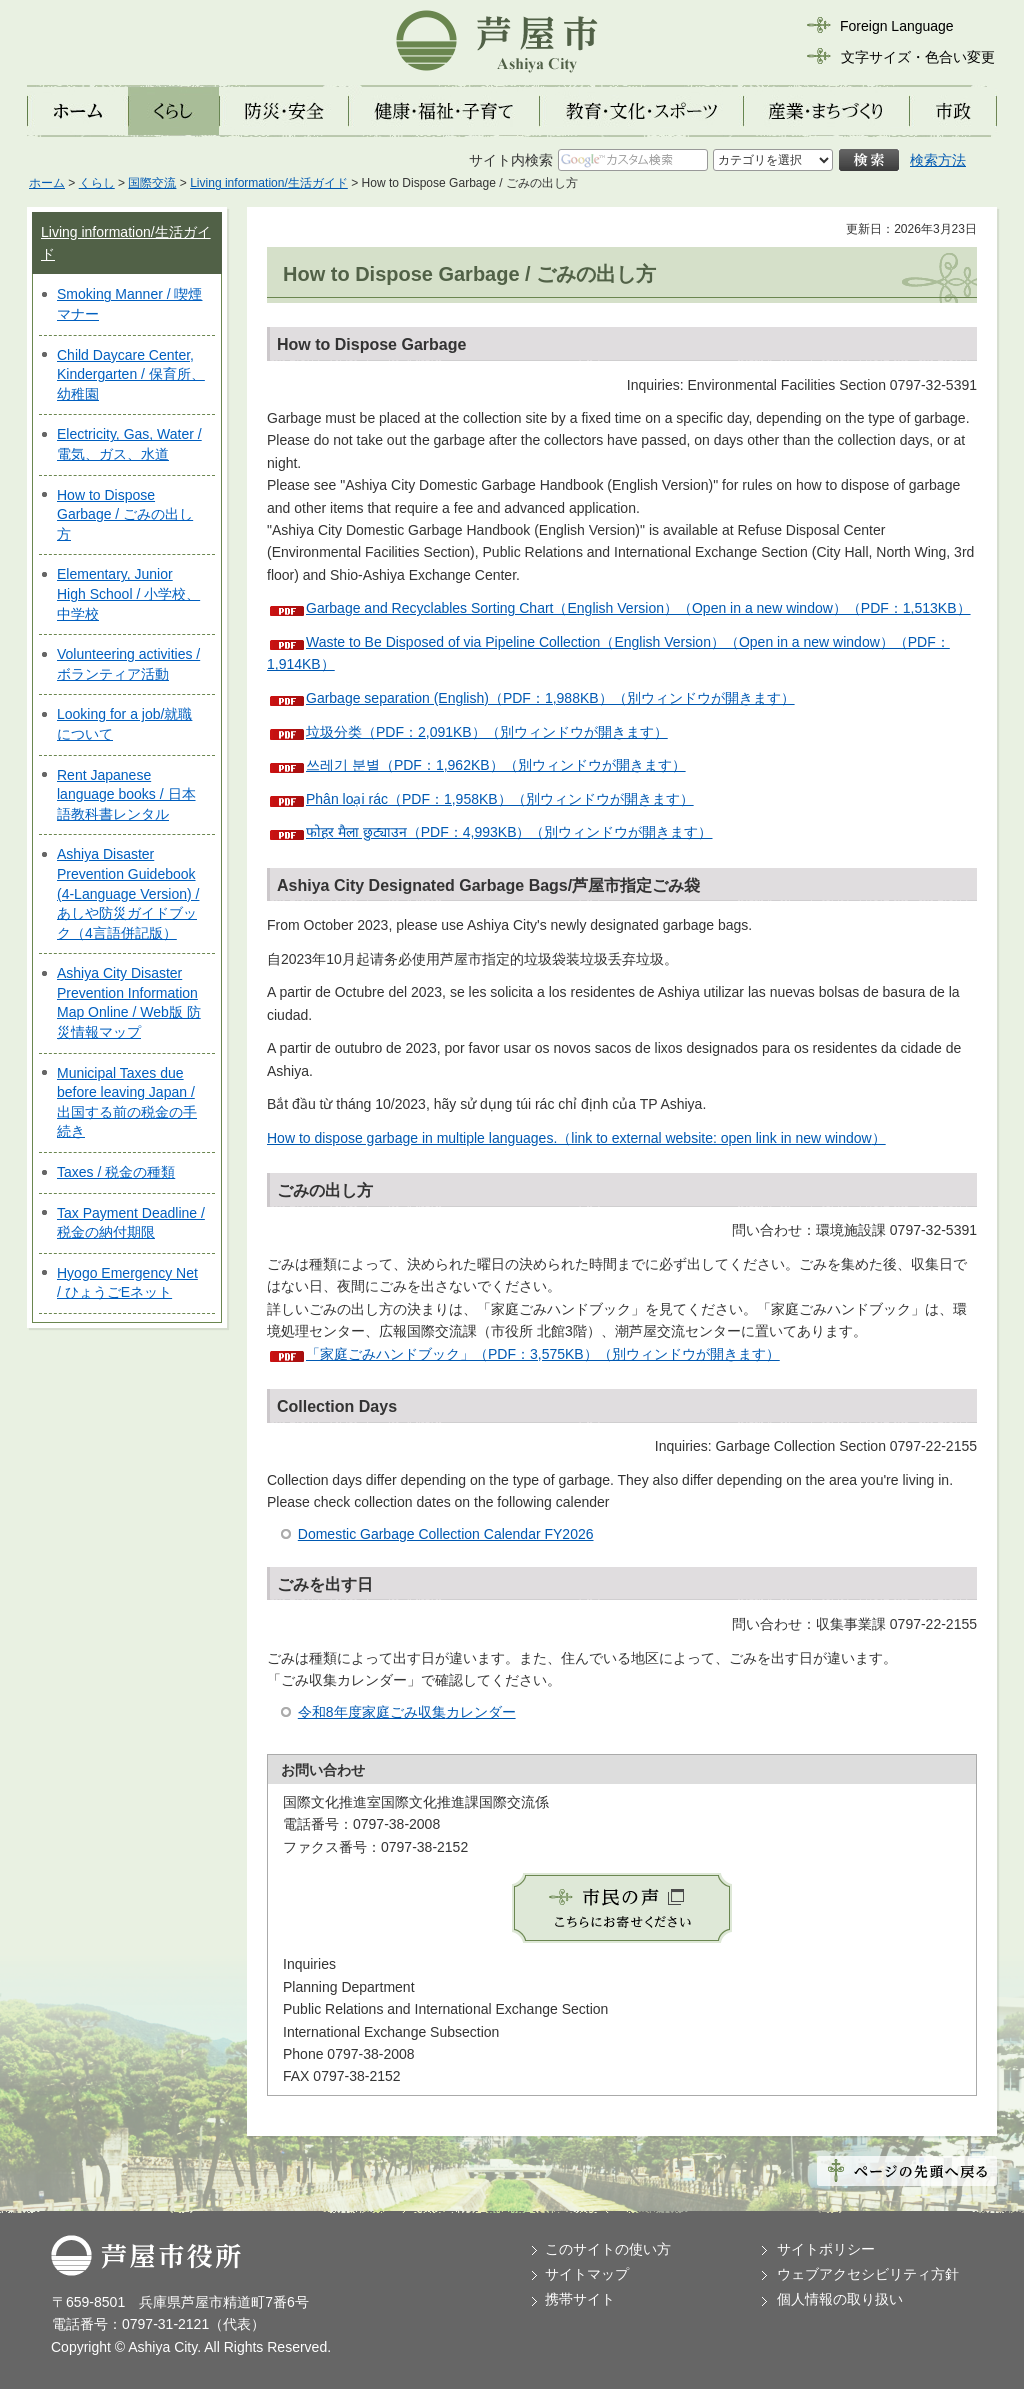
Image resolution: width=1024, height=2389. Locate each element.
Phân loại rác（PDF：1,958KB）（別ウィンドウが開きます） (500, 799)
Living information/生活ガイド (269, 183)
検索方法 (938, 160)
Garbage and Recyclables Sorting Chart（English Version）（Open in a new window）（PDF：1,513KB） (638, 608)
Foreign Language (897, 26)
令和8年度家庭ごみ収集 (372, 1712)
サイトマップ (587, 2274)
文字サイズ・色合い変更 (918, 57)
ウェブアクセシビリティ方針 (868, 2274)
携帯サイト (580, 2299)
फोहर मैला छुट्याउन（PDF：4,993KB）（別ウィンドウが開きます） (509, 832)
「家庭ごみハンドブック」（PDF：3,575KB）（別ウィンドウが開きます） (543, 1354)
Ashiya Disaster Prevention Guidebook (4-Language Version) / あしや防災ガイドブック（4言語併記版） (128, 893)
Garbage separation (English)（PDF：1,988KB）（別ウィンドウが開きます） (550, 698)
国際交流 (152, 183)
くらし (97, 183)
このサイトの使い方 (608, 2249)
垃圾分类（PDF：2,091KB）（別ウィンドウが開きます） (487, 732)
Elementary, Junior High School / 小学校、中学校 (128, 593)
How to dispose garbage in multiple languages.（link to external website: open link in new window (569, 1138)
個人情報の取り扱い (840, 2299)
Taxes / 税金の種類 (116, 1172)
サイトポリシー (826, 2249)
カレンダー (481, 1712)
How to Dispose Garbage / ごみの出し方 (125, 514)
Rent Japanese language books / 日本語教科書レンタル (126, 794)
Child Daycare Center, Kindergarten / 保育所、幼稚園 (131, 374)
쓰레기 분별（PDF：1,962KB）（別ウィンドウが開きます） (496, 765)
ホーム (47, 183)
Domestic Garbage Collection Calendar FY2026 (446, 1534)
